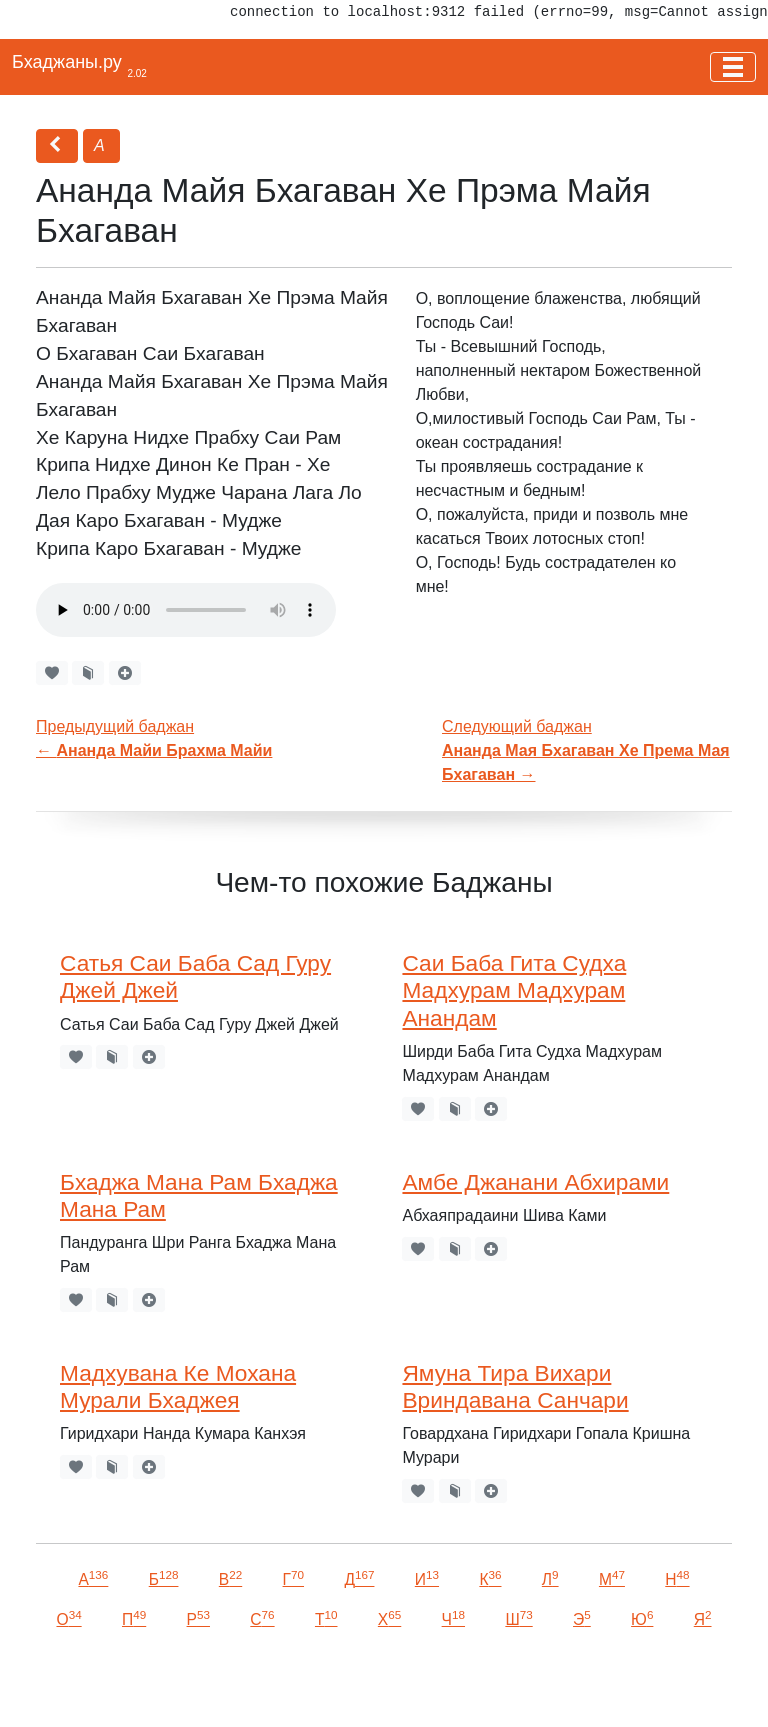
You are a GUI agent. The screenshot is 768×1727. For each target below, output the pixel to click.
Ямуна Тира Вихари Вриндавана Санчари (515, 1386)
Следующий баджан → (586, 750)
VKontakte (245, 1683)
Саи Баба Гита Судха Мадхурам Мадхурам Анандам (514, 990)
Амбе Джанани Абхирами (535, 1182)
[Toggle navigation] (733, 67)
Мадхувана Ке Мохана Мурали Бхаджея (178, 1386)
